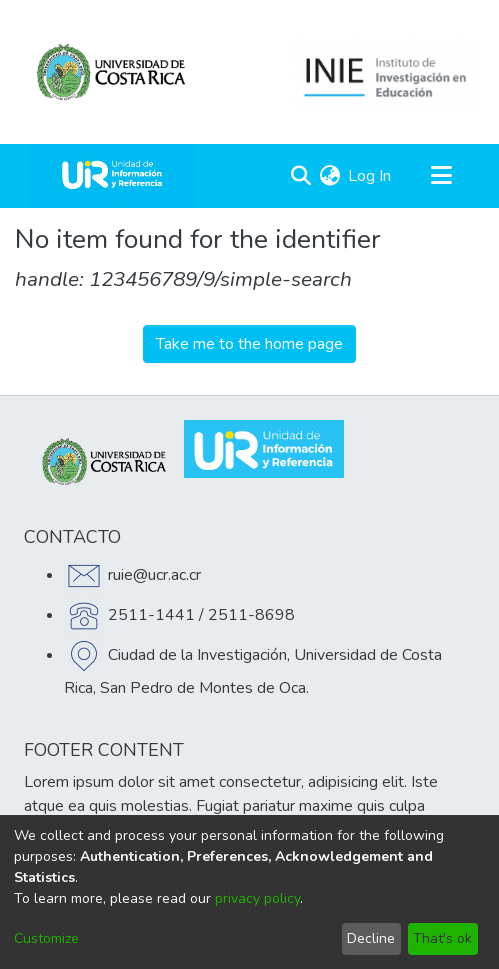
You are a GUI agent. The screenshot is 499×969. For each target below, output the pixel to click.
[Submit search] (300, 176)
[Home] (112, 176)
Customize (46, 938)
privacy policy (257, 898)
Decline (371, 938)
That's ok (442, 938)
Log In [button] (370, 176)
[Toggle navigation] (441, 176)
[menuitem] (329, 176)
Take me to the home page (249, 344)
